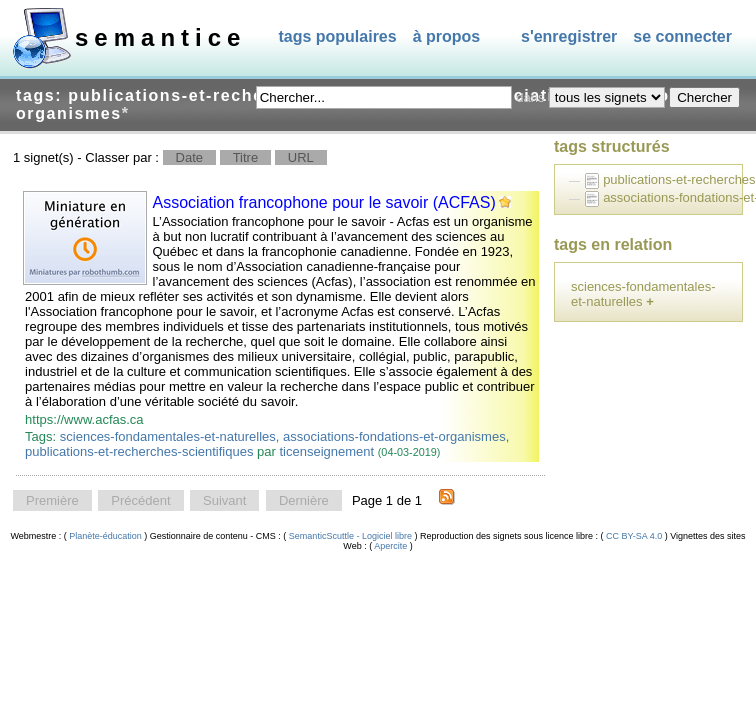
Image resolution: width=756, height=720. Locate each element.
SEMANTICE (160, 37)
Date (189, 157)
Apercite (391, 546)
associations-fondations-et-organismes (394, 436)
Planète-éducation (106, 536)
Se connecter (682, 36)
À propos (447, 36)
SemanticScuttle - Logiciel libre (350, 536)
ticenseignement (326, 451)
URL (301, 157)
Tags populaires (337, 36)
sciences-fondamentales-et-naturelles (168, 436)
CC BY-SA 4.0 (634, 536)
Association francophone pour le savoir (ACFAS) (324, 202)
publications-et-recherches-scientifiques (139, 451)
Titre (246, 157)
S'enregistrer (569, 36)
